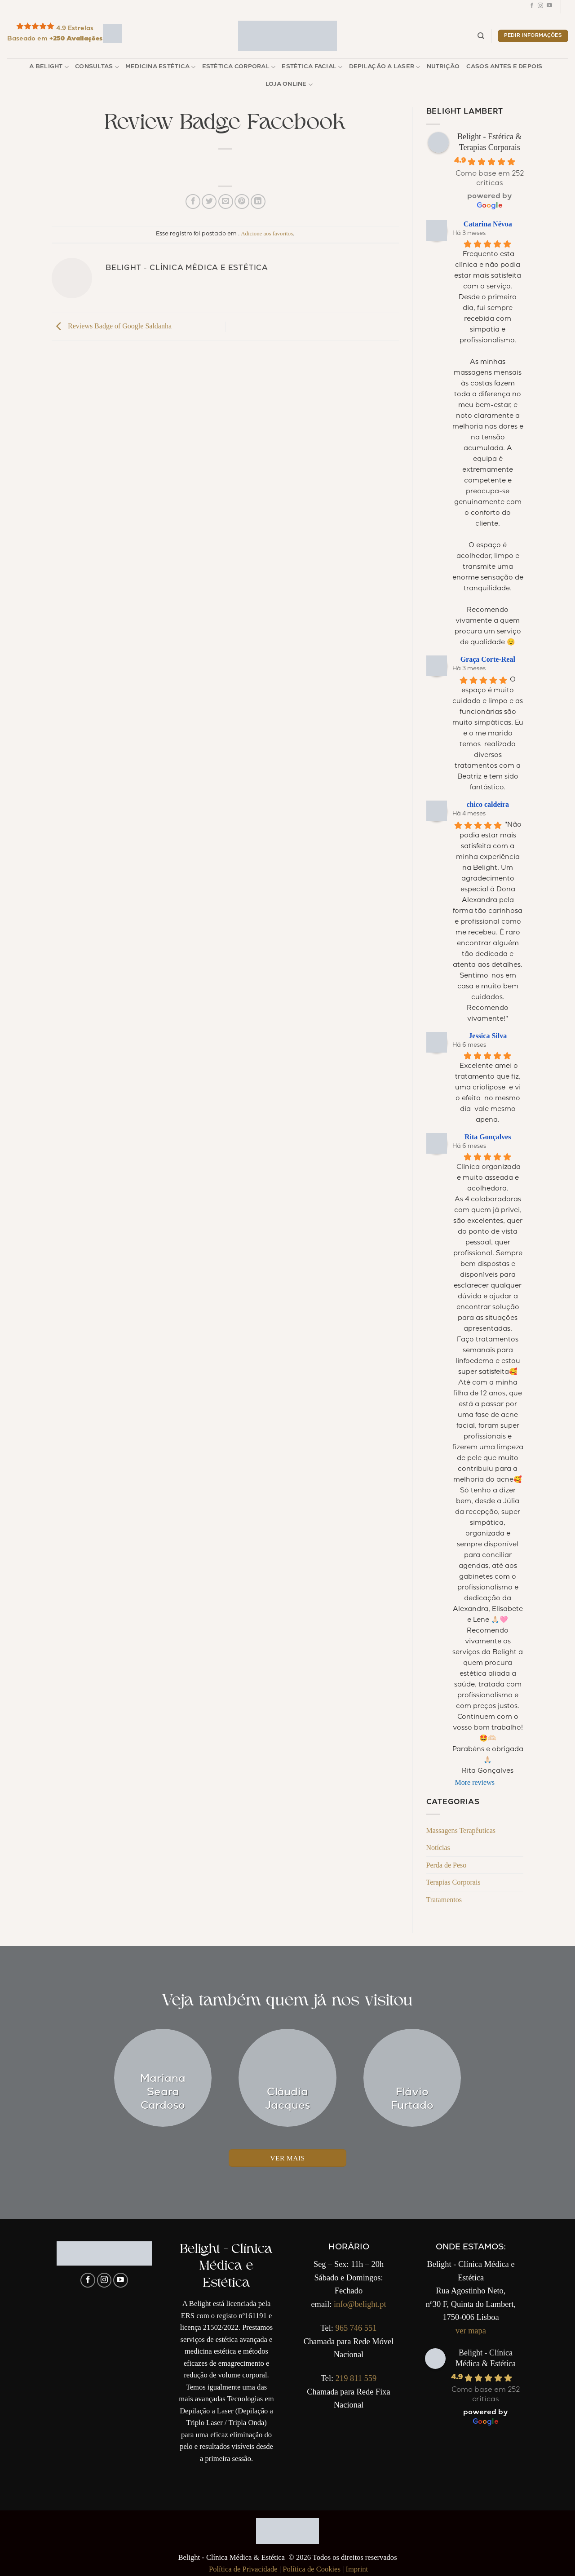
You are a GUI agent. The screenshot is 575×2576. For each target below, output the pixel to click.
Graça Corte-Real (487, 659)
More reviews (475, 1782)
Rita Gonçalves (487, 1137)
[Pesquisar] (481, 35)
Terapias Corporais (453, 1882)
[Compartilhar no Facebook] (193, 201)
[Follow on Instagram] (540, 6)
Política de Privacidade (243, 2569)
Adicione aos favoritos (267, 233)
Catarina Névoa (488, 224)
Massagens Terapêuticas (461, 1830)
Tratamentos (444, 1899)
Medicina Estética (160, 67)
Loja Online (289, 84)
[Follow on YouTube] (549, 6)
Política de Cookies (312, 2569)
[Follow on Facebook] (532, 6)
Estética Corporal (239, 67)
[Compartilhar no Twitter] (209, 201)
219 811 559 (356, 2378)
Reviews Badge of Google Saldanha (112, 326)
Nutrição (443, 67)
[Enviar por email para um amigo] (225, 201)
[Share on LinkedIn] (258, 201)
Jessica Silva (488, 1036)
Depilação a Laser (384, 67)
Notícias (438, 1847)
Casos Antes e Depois (504, 67)
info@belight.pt (360, 2304)
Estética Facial (312, 67)
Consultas (97, 67)
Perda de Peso (446, 1865)
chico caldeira (487, 804)
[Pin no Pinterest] (241, 201)
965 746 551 (355, 2328)
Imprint (356, 2569)
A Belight (49, 67)
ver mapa (471, 2330)
